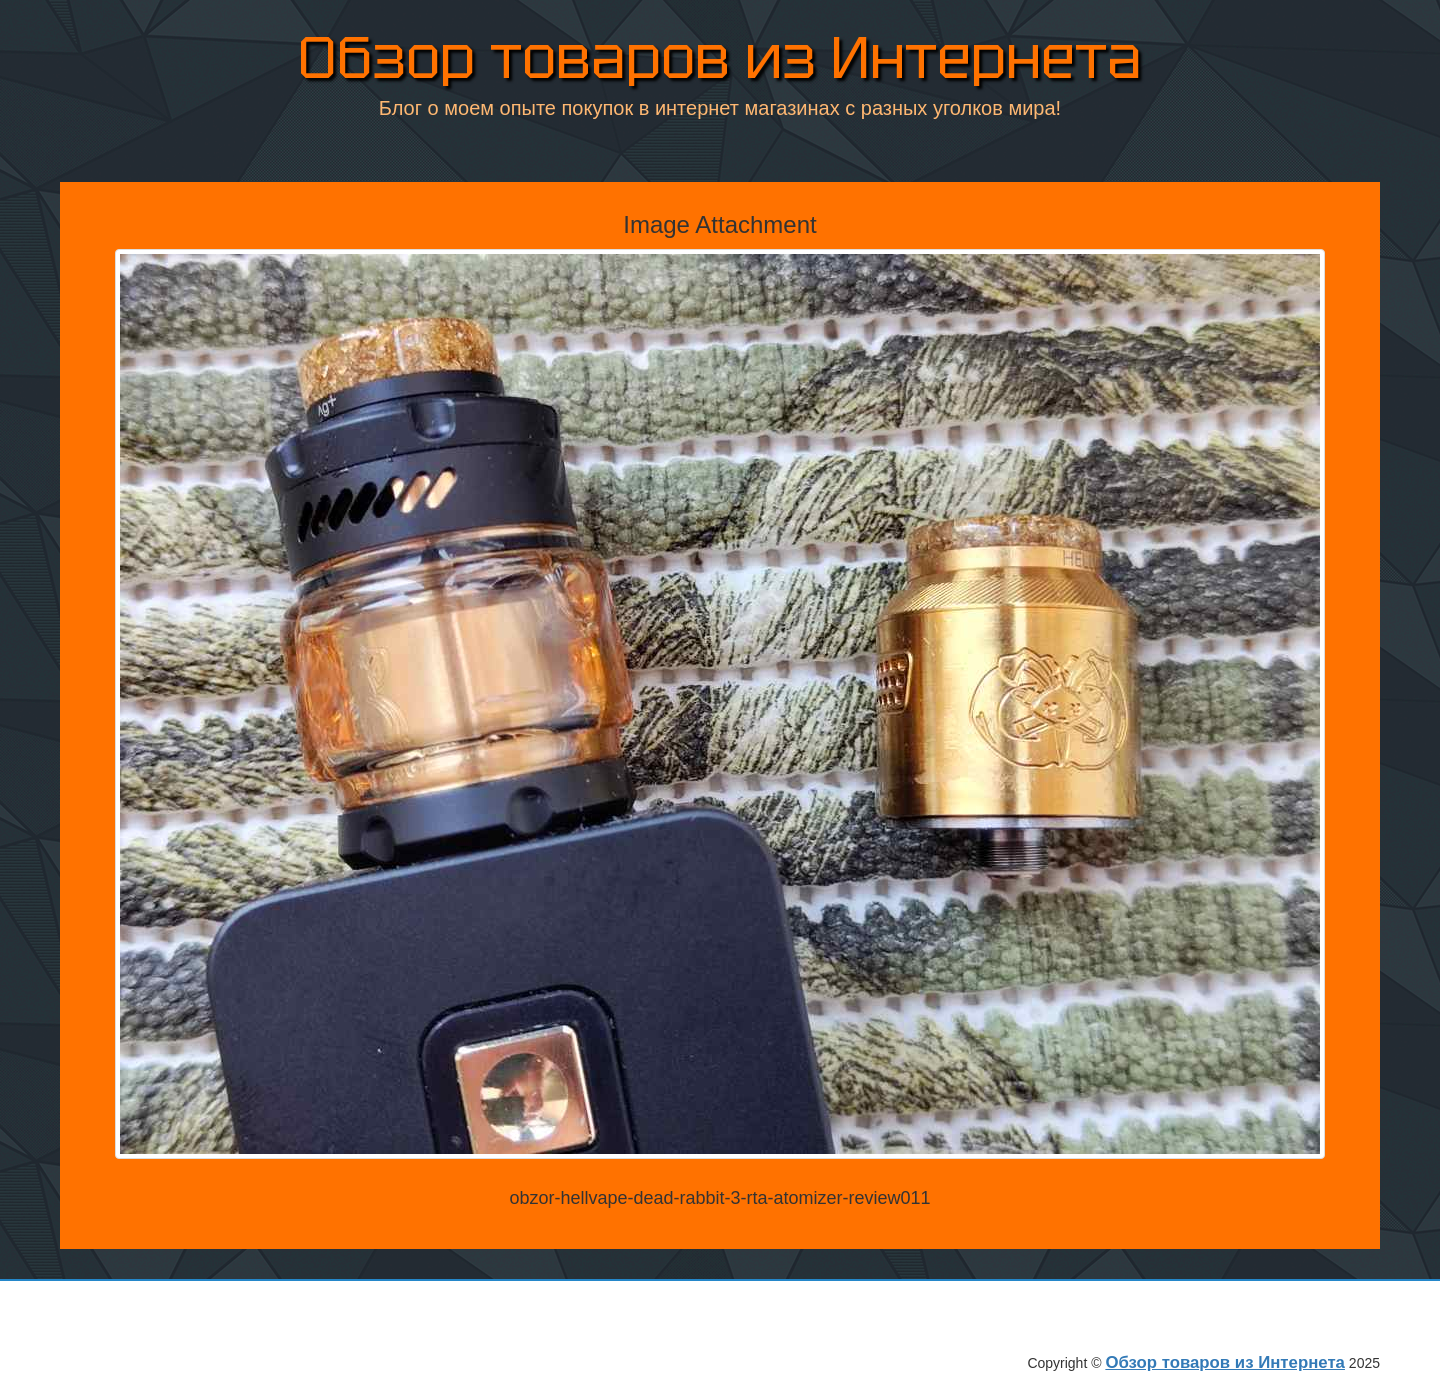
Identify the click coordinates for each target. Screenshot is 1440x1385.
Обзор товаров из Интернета (720, 59)
